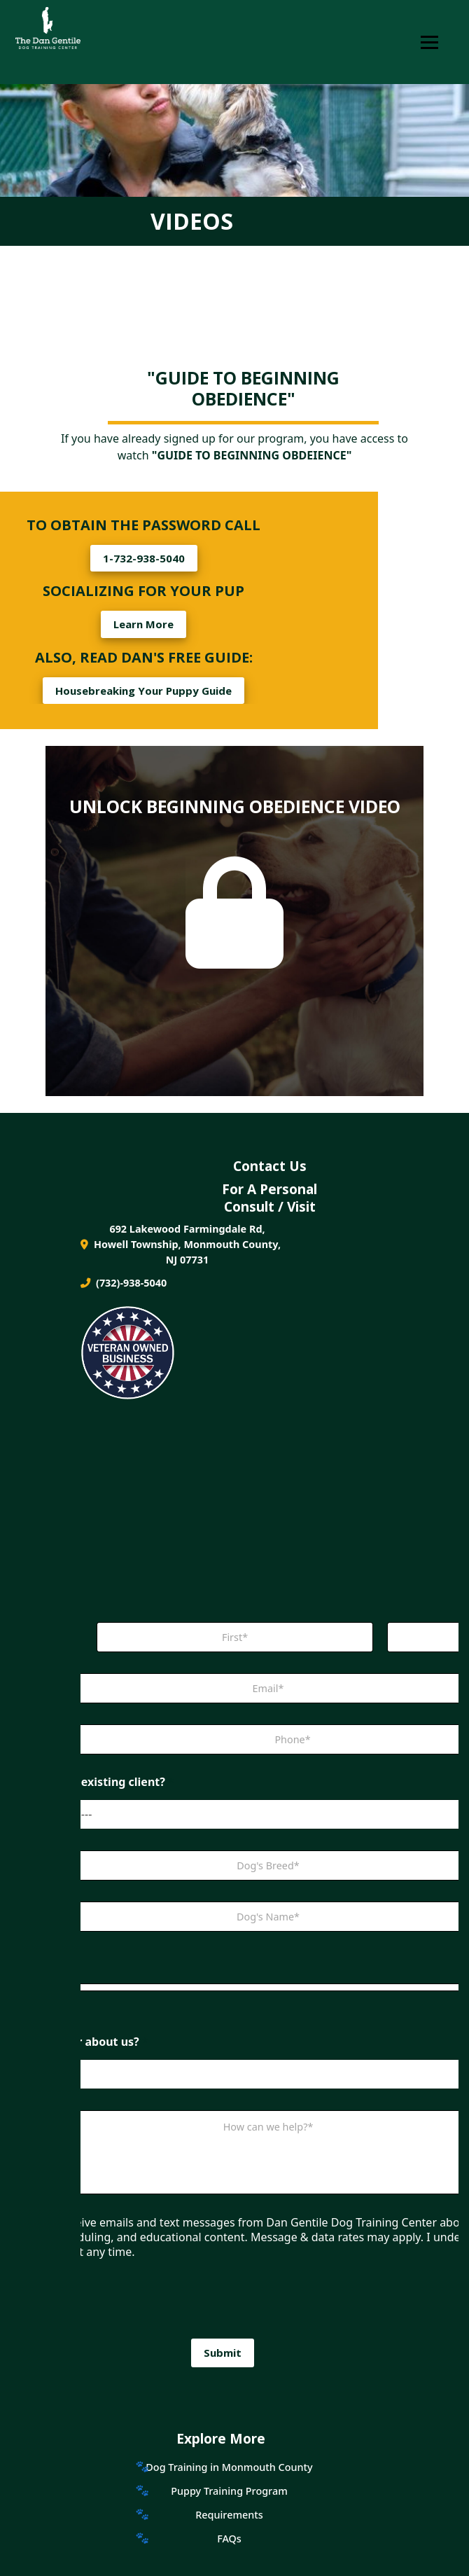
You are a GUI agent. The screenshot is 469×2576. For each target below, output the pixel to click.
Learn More (143, 624)
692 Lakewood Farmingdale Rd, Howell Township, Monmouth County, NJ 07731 (180, 1244)
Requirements (229, 2514)
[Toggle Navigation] (429, 42)
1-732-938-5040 (144, 558)
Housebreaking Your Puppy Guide (143, 691)
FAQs (229, 2538)
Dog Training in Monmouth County (229, 2467)
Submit (222, 2353)
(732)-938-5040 (123, 1282)
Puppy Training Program (229, 2491)
